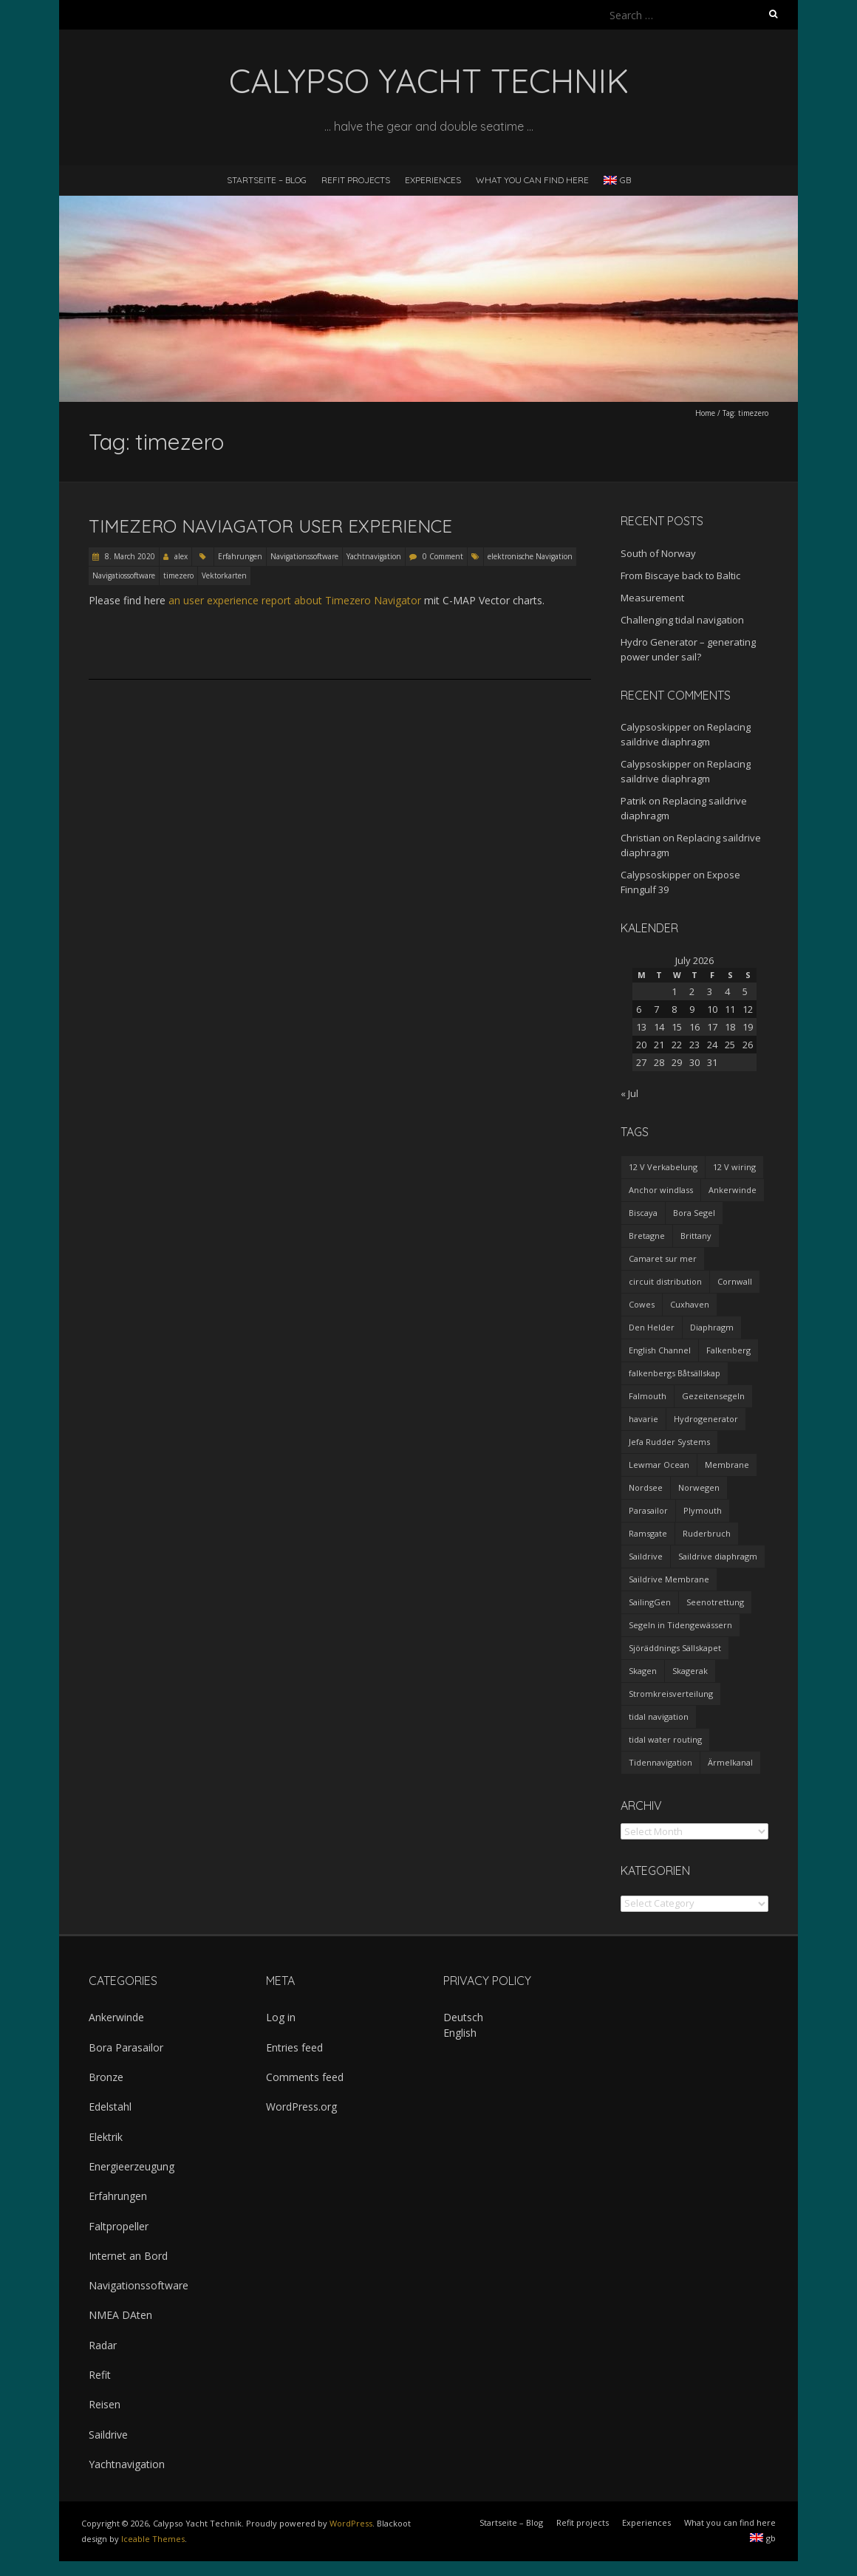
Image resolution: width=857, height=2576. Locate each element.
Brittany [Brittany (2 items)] (695, 1235)
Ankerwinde (116, 2017)
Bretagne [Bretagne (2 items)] (647, 1235)
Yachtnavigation (373, 556)
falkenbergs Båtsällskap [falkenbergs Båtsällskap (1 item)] (674, 1372)
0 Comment (443, 556)
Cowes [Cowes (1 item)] (642, 1304)
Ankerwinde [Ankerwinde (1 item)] (733, 1189)
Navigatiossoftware (123, 575)
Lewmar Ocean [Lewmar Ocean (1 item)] (659, 1464)
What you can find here (532, 179)
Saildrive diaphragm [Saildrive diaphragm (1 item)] (717, 1556)
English (460, 2033)
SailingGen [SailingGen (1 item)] (650, 1602)
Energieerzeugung (131, 2166)
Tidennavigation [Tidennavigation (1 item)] (660, 1762)
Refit (100, 2375)
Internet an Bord (128, 2256)
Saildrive (108, 2435)
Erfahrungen (240, 556)
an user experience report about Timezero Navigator (294, 600)
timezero (178, 575)
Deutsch (463, 2017)
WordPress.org (301, 2107)
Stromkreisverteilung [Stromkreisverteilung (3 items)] (671, 1693)
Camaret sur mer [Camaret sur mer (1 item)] (663, 1258)
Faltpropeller (118, 2226)
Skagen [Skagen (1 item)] (643, 1670)
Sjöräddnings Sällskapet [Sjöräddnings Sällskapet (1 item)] (675, 1647)
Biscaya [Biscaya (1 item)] (643, 1212)
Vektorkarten (224, 575)
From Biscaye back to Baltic (680, 575)
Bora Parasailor (126, 2047)
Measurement (652, 597)
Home (705, 413)
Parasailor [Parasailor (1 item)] (648, 1510)
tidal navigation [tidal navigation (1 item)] (659, 1716)
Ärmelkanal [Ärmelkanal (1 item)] (730, 1762)
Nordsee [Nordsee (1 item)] (646, 1487)
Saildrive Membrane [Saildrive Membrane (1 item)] (669, 1579)
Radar (103, 2345)
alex (181, 556)
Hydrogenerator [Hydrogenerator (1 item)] (706, 1418)
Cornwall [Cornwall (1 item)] (734, 1281)
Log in (281, 2017)
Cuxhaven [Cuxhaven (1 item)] (689, 1304)
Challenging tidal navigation (682, 619)
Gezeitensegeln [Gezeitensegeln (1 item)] (713, 1395)
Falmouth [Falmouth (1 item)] (647, 1395)
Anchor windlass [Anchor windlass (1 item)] (661, 1189)
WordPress (351, 2523)
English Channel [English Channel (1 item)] (660, 1350)
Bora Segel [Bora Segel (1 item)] (694, 1212)
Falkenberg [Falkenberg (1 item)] (728, 1350)
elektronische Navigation (530, 556)
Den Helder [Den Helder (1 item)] (652, 1327)
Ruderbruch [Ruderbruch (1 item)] (707, 1533)
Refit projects (355, 179)
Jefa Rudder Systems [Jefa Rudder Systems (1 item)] (669, 1441)
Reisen (104, 2404)
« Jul (629, 1093)
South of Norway (658, 553)
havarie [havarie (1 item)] (643, 1418)
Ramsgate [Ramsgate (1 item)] (648, 1533)
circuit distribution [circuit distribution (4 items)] (665, 1281)
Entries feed (294, 2047)
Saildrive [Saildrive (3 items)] (646, 1556)
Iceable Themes (153, 2538)
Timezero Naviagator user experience (270, 526)
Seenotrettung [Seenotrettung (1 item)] (715, 1602)
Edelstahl (110, 2107)
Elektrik (106, 2137)
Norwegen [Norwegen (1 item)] (699, 1487)
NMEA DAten (120, 2315)
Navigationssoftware (304, 556)
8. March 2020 (129, 556)
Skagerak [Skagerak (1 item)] (690, 1670)
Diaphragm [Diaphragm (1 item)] (712, 1327)
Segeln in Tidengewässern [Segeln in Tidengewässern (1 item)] (680, 1624)
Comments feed (305, 2077)
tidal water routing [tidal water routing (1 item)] (665, 1739)
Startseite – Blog (267, 179)
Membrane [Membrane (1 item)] (727, 1464)
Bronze (106, 2077)
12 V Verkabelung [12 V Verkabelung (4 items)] (663, 1166)
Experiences (433, 179)
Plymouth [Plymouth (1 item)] (702, 1510)
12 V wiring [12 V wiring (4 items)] (734, 1166)
